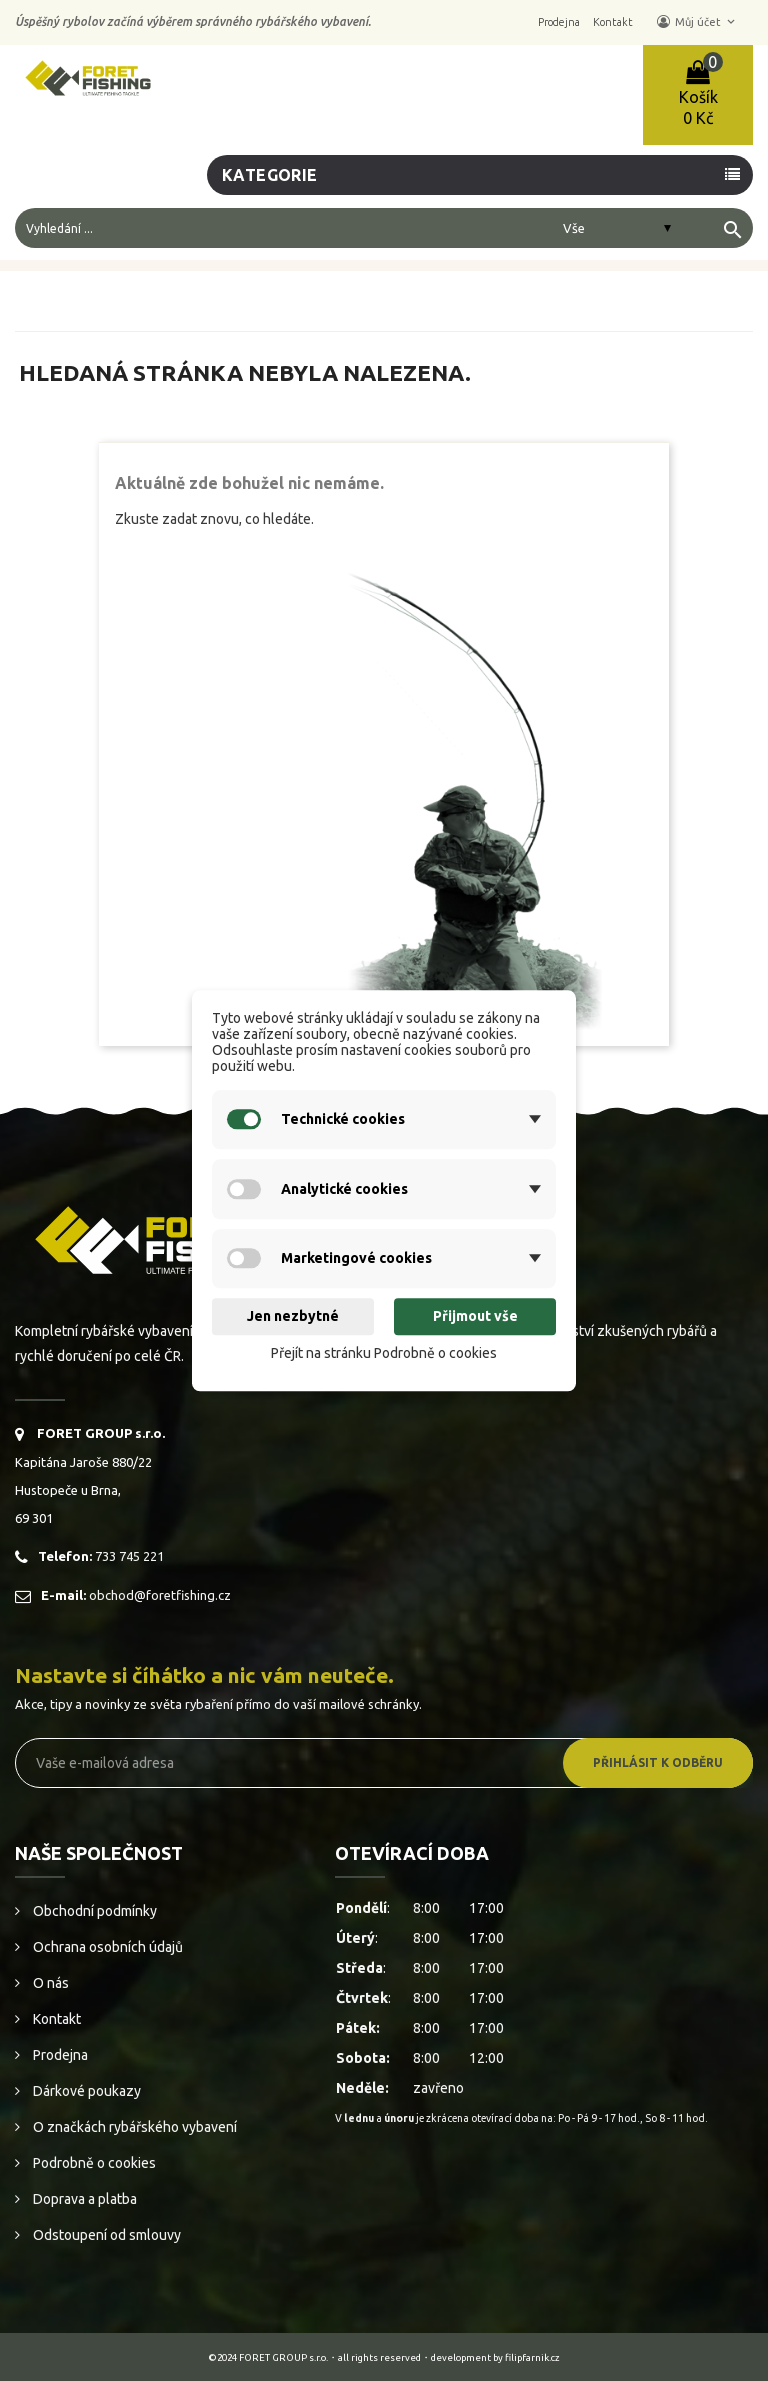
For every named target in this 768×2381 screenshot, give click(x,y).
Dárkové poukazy (85, 2091)
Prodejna (59, 2055)
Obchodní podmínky (93, 1911)
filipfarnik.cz (532, 2357)
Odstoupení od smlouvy (105, 2235)
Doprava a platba (83, 2199)
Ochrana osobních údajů (106, 1947)
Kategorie (270, 175)
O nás (49, 1983)
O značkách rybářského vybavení (133, 2127)
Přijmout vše (475, 1317)
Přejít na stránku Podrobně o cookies (384, 1353)
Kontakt (55, 2019)
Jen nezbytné (293, 1317)
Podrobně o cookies (93, 2163)
